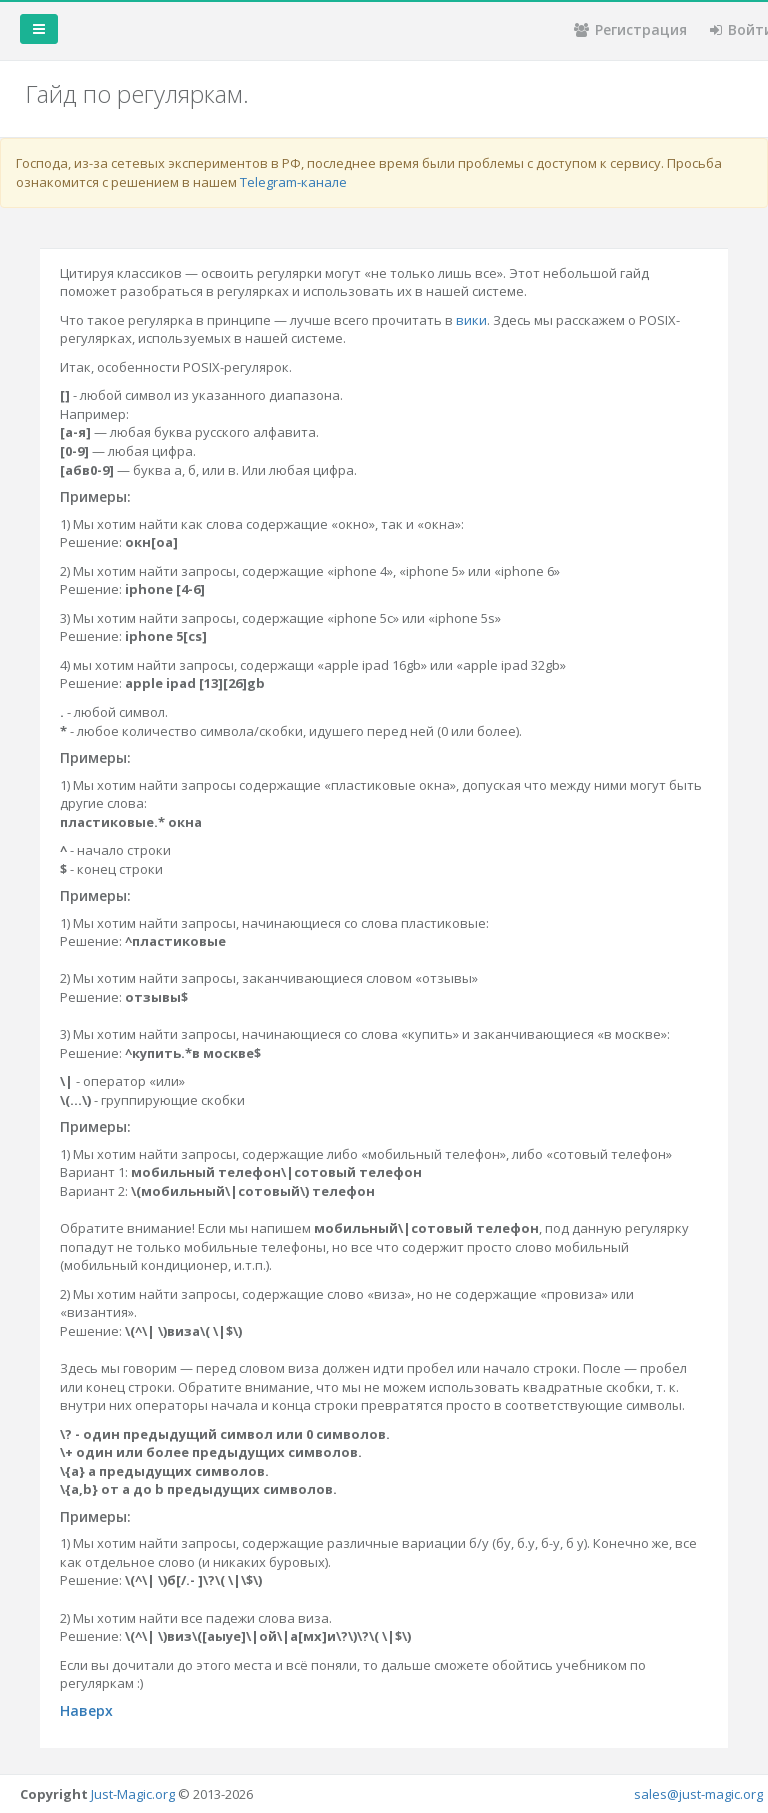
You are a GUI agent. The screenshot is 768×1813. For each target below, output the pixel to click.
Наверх (86, 1710)
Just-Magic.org (133, 1794)
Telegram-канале (293, 182)
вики (471, 320)
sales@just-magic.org (698, 1794)
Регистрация (630, 29)
